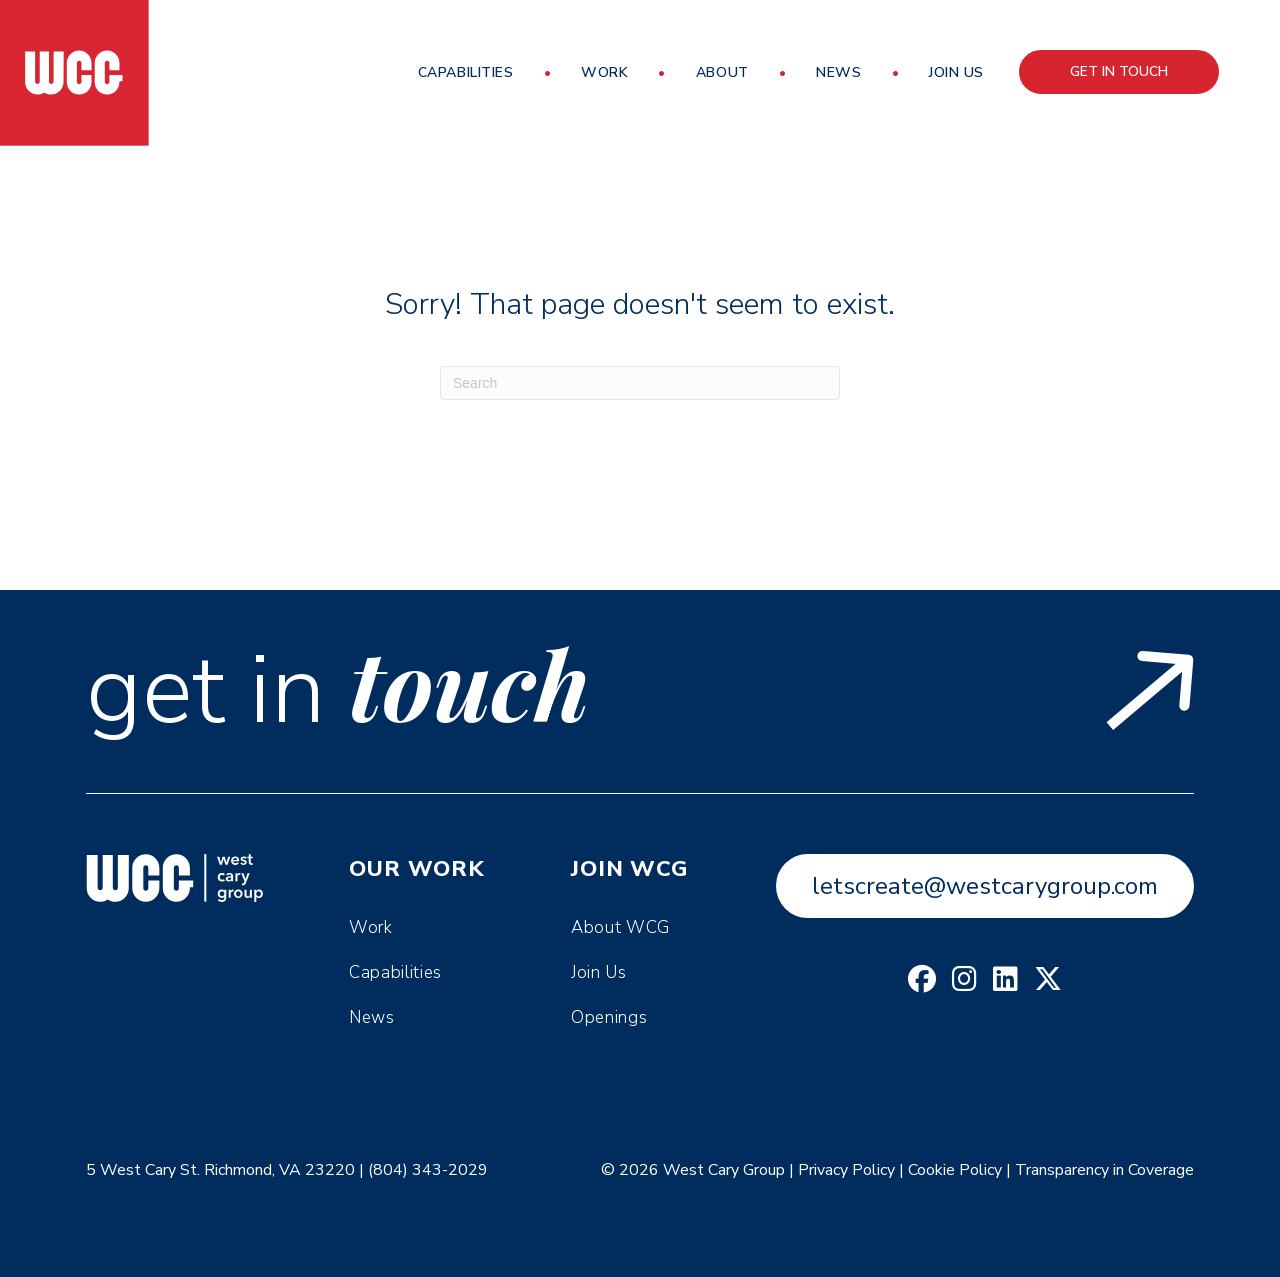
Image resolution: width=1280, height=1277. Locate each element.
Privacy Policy (846, 1170)
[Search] (640, 383)
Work (604, 72)
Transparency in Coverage (1104, 1170)
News (838, 72)
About (722, 72)
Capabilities (466, 72)
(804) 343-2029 (428, 1170)
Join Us (956, 72)
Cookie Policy (955, 1170)
